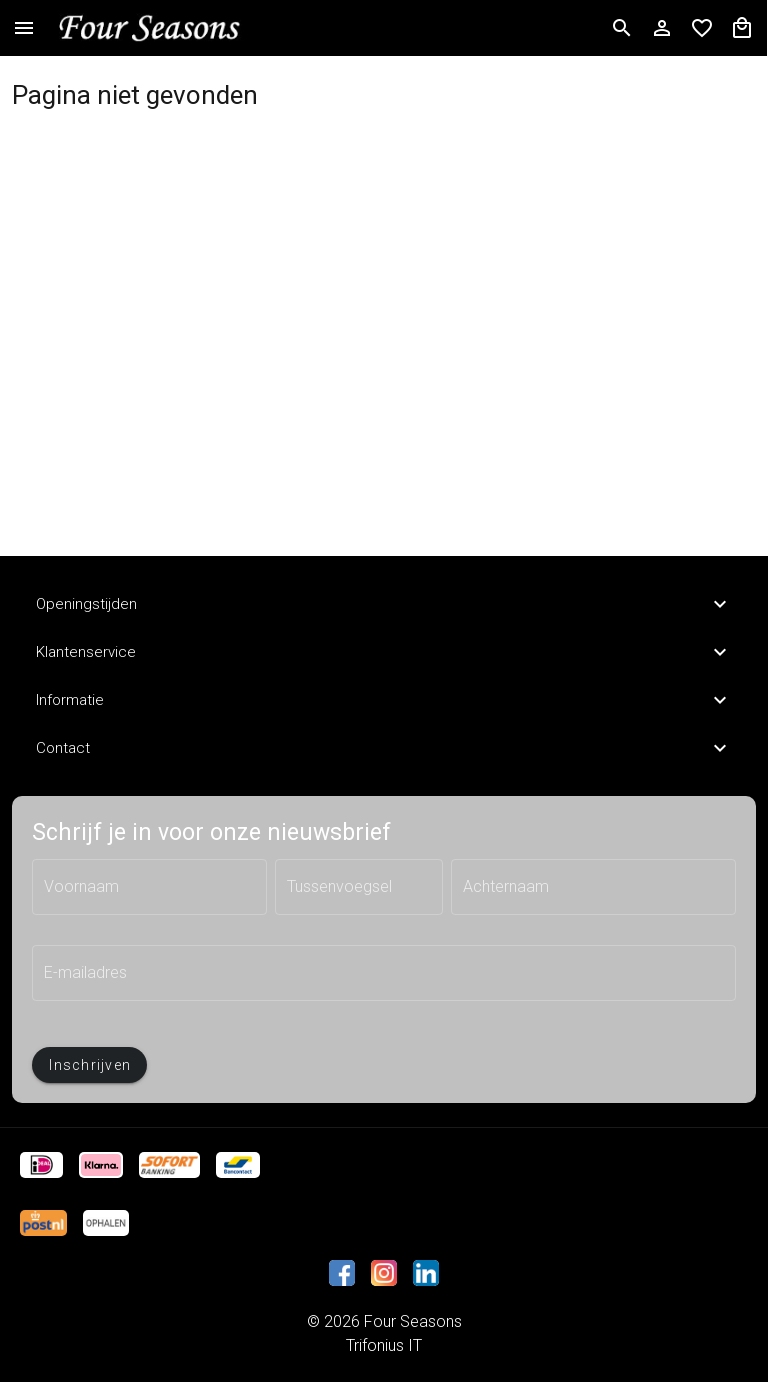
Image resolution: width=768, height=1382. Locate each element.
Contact (384, 748)
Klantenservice (384, 652)
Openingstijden (384, 604)
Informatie (384, 700)
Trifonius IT (384, 1345)
